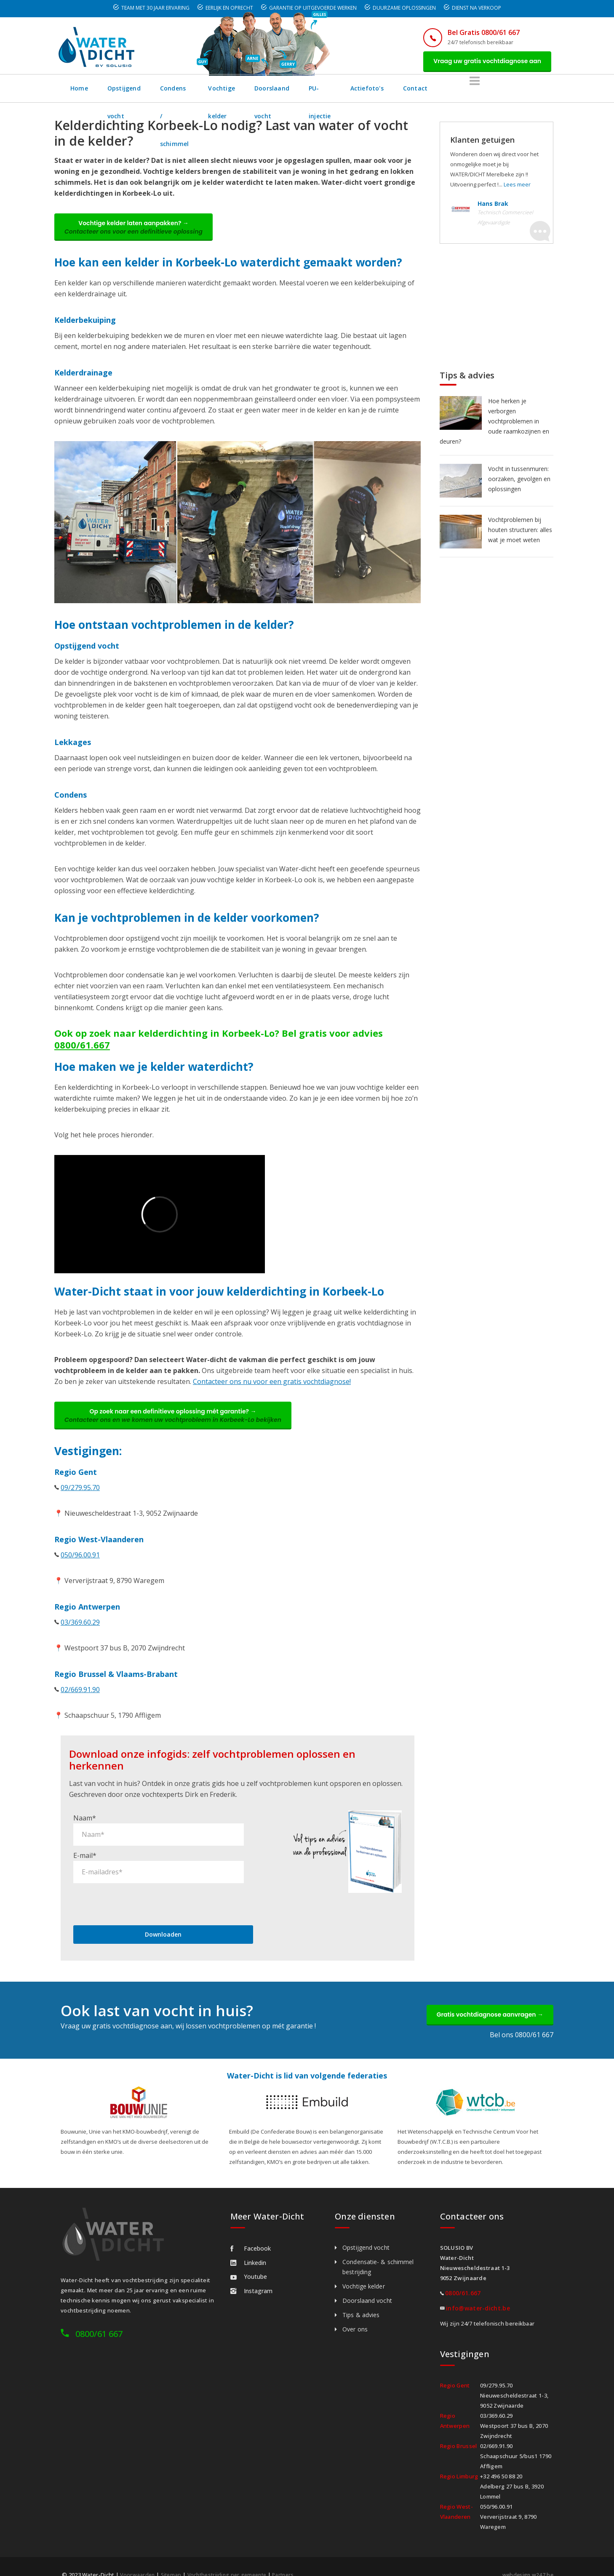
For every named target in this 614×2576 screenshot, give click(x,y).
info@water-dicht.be (478, 2293)
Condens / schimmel (210, 90)
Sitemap (173, 2560)
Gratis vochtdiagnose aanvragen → (487, 1999)
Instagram (251, 2276)
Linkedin (248, 2248)
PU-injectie (417, 90)
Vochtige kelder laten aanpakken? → (136, 229)
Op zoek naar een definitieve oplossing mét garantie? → (175, 1420)
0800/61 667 (99, 2319)
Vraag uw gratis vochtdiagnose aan (485, 62)
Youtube (248, 2262)
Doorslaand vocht (354, 90)
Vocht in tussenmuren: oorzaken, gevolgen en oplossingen (519, 480)
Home (79, 90)
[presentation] (137, 1887)
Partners (292, 2560)
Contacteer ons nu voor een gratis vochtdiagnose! (272, 1385)
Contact (519, 90)
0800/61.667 (82, 1048)
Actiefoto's (470, 90)
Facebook (250, 2234)
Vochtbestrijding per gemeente (232, 2560)
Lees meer (517, 186)
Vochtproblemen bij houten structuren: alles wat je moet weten (520, 531)
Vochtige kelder (284, 90)
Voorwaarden (138, 2560)
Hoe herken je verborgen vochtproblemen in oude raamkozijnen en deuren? (494, 423)
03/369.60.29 (80, 1627)
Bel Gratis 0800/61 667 (479, 32)
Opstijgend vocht (134, 90)
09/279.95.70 (80, 1493)
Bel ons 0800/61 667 (521, 2020)
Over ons (355, 2314)
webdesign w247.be (526, 2560)
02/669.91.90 (80, 1695)
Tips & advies (360, 2300)
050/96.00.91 (80, 1560)
